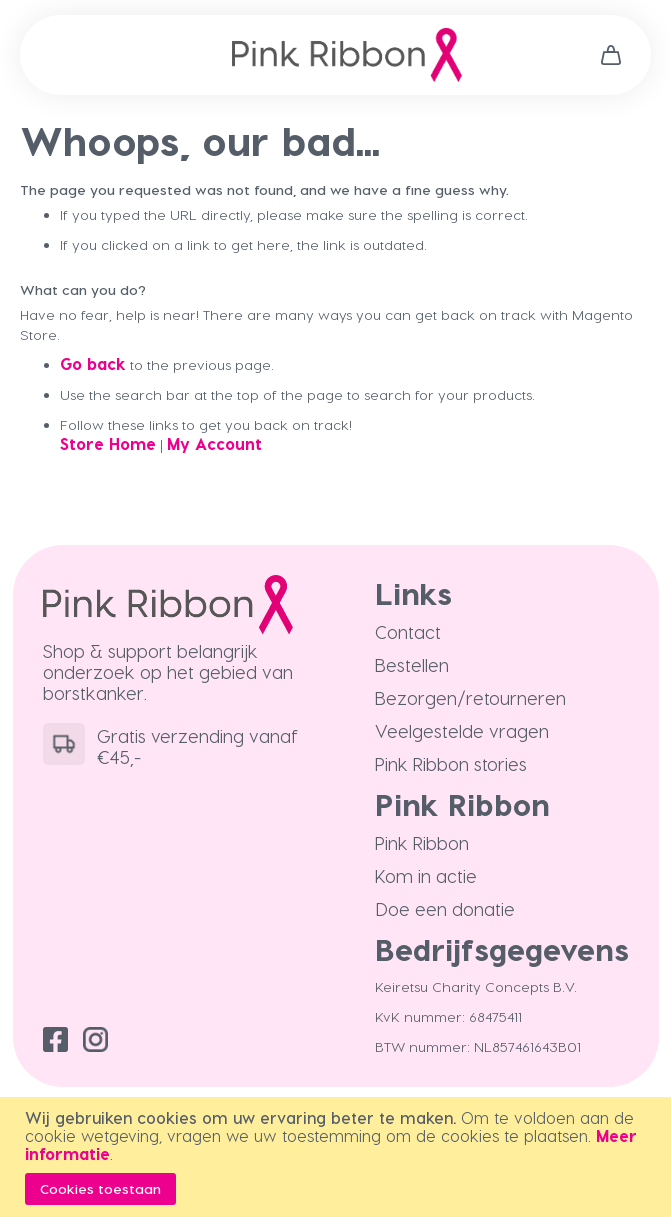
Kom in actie (426, 875)
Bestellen (412, 664)
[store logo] (347, 55)
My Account (214, 443)
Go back (93, 363)
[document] (338, 1157)
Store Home (108, 443)
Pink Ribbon (422, 842)
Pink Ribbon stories (451, 763)
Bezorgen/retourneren (470, 697)
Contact (408, 631)
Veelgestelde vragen (462, 730)
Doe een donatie (445, 908)
